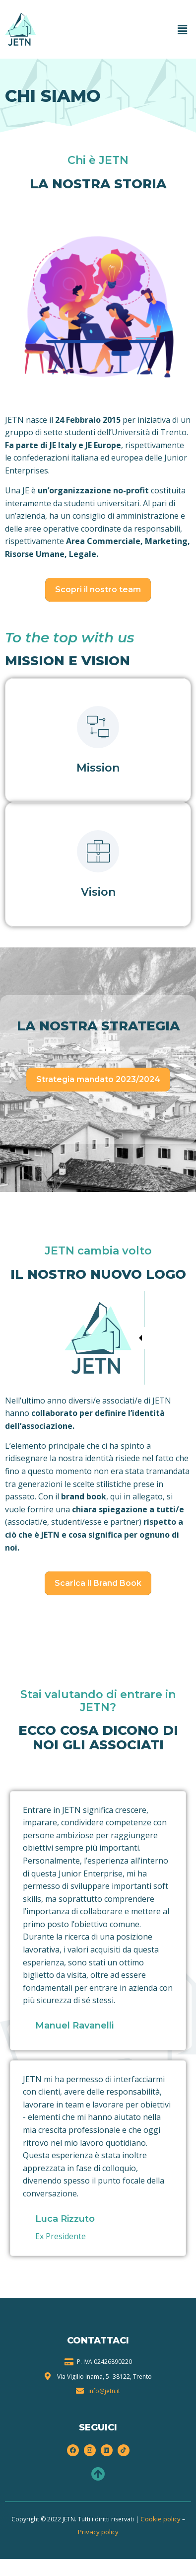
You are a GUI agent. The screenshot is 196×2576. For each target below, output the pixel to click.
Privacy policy (98, 2531)
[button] (182, 29)
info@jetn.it (104, 2391)
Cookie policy (160, 2518)
